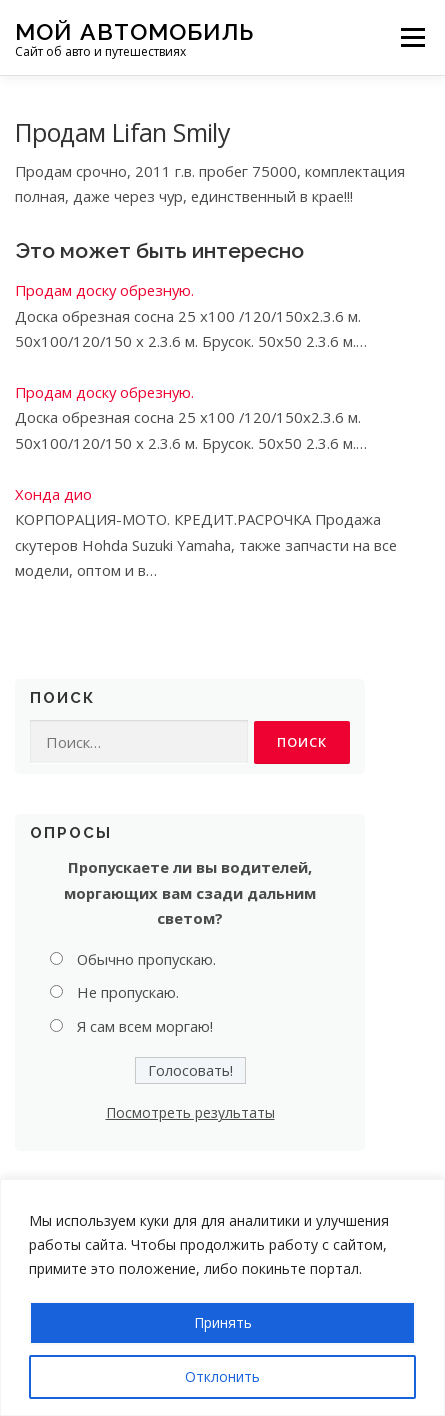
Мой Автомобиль (134, 30)
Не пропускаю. (128, 992)
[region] (222, 1297)
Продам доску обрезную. (104, 290)
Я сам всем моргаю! (145, 1026)
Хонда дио (53, 494)
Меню (412, 37)
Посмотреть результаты (190, 1112)
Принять (223, 1322)
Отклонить (222, 1376)
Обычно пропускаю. (146, 959)
